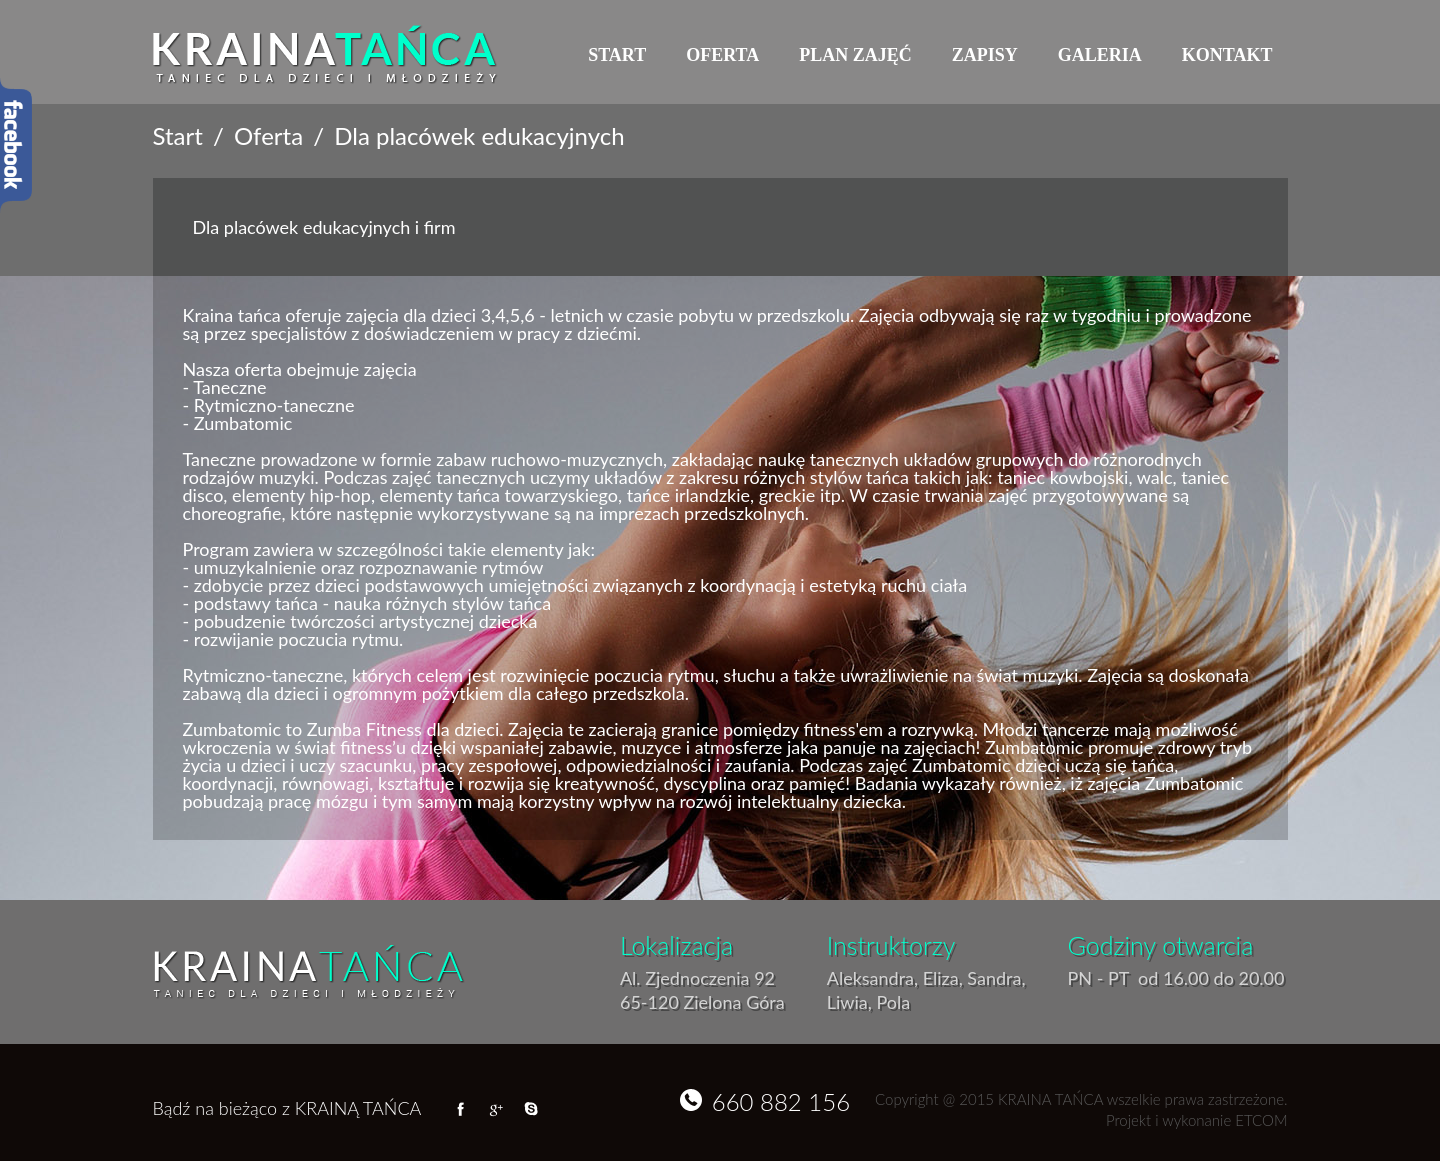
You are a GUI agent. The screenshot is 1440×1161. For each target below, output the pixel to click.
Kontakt (1227, 55)
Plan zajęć (855, 55)
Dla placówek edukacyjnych (479, 136)
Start (617, 55)
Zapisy (985, 55)
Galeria (1100, 55)
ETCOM (1261, 1120)
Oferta (722, 55)
